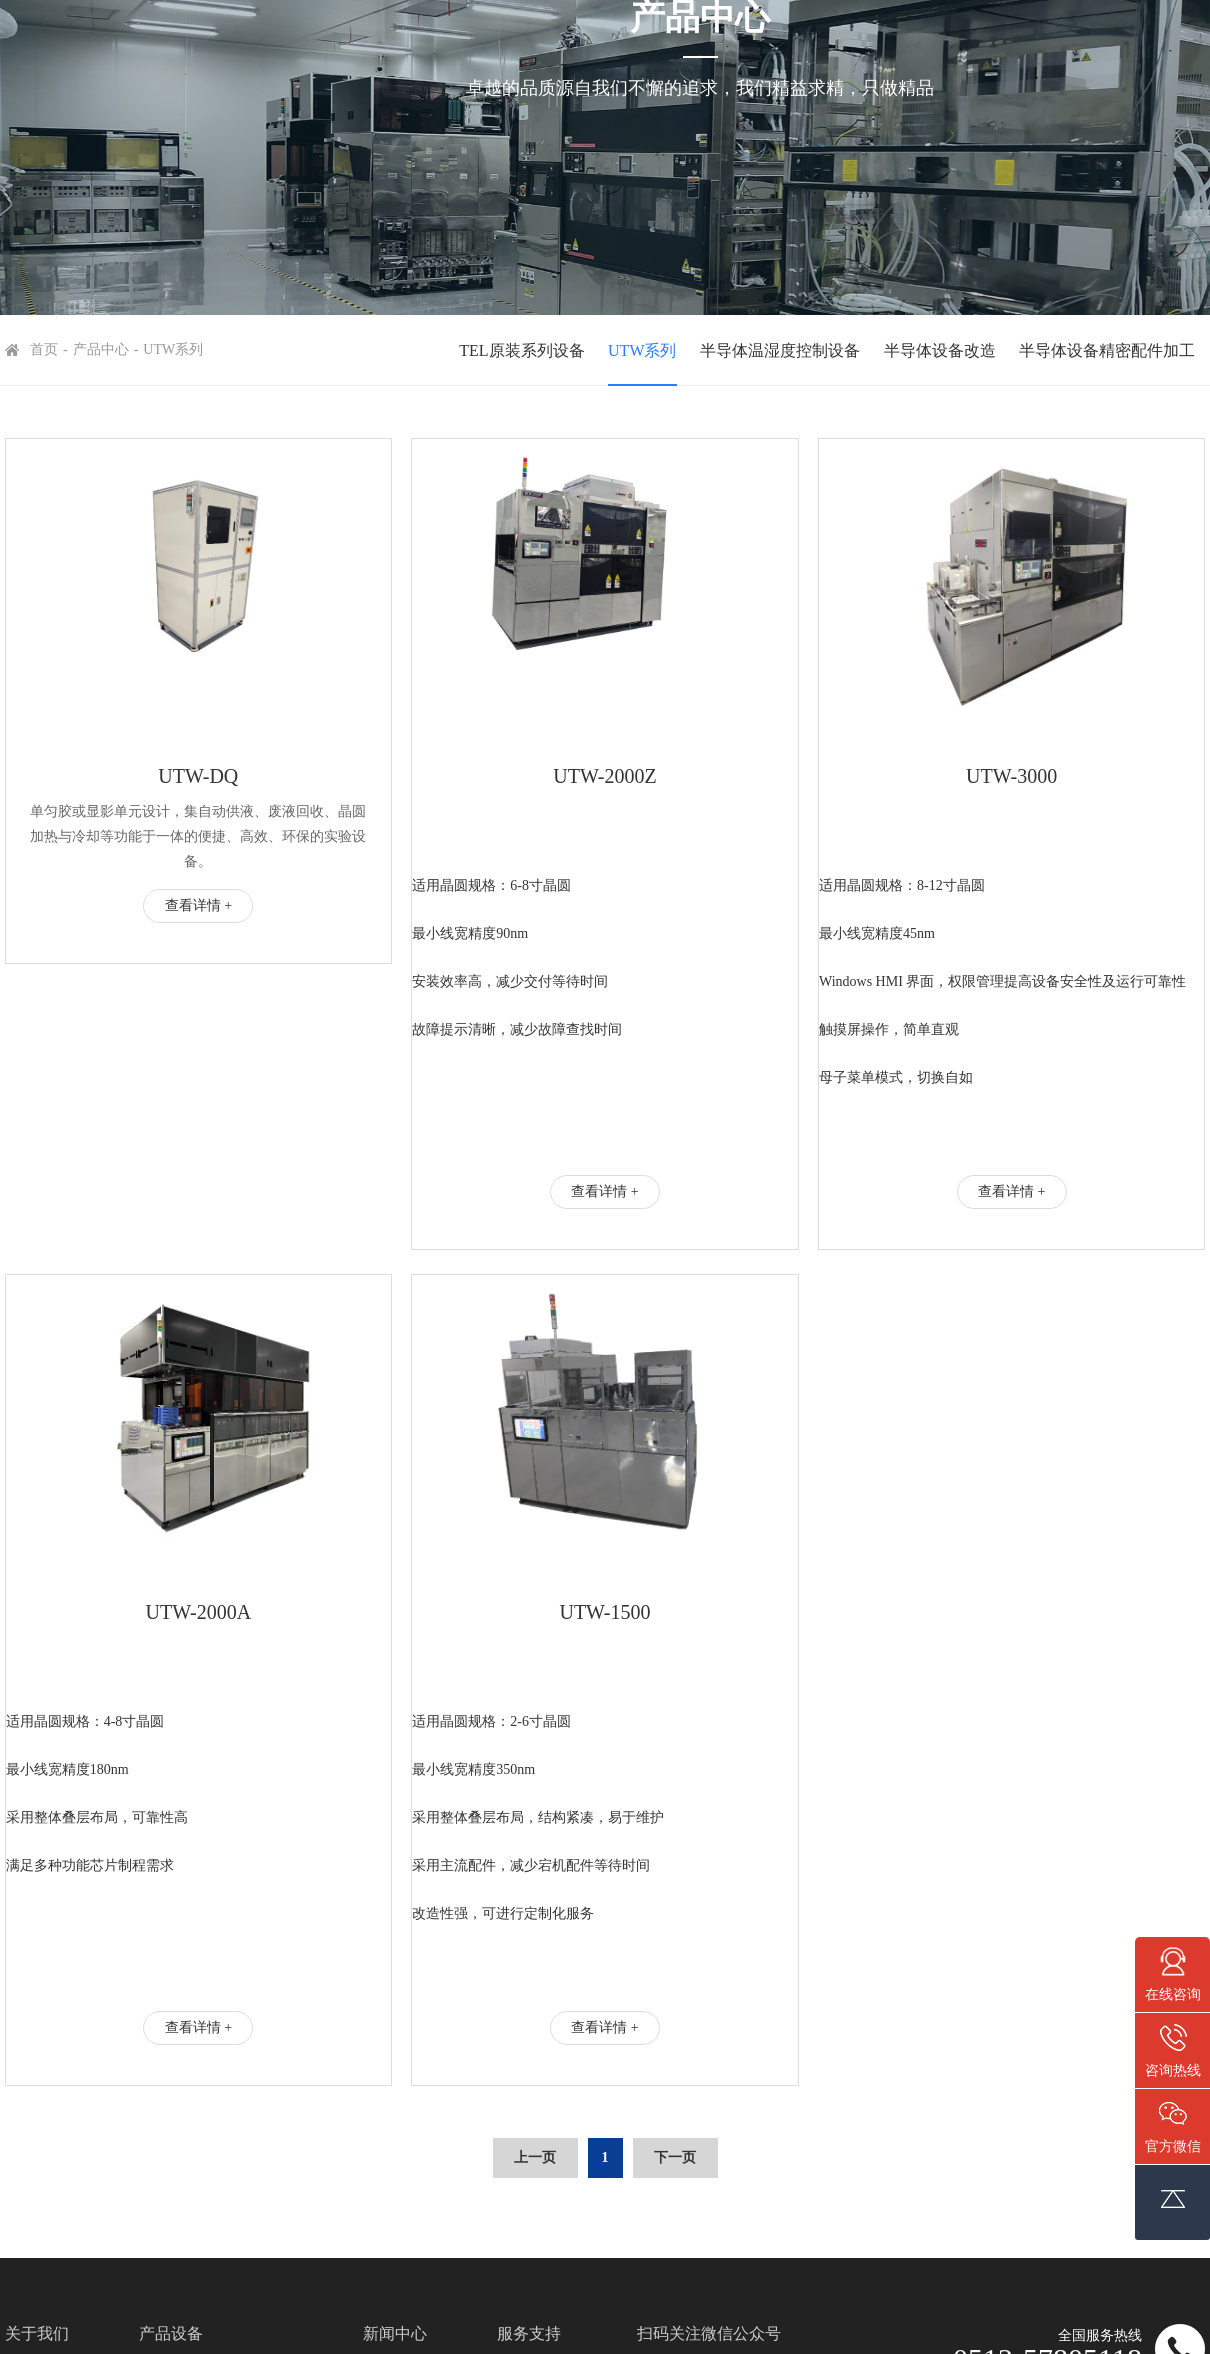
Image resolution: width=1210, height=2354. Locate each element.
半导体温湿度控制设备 (780, 350)
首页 (44, 349)
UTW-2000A (199, 1612)
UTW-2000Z (604, 776)
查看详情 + (198, 905)
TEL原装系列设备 (521, 350)
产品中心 (101, 349)
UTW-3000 (1011, 776)
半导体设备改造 (940, 350)
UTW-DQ (198, 776)
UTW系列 (173, 349)
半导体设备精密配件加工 (1107, 350)
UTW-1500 (604, 1612)
